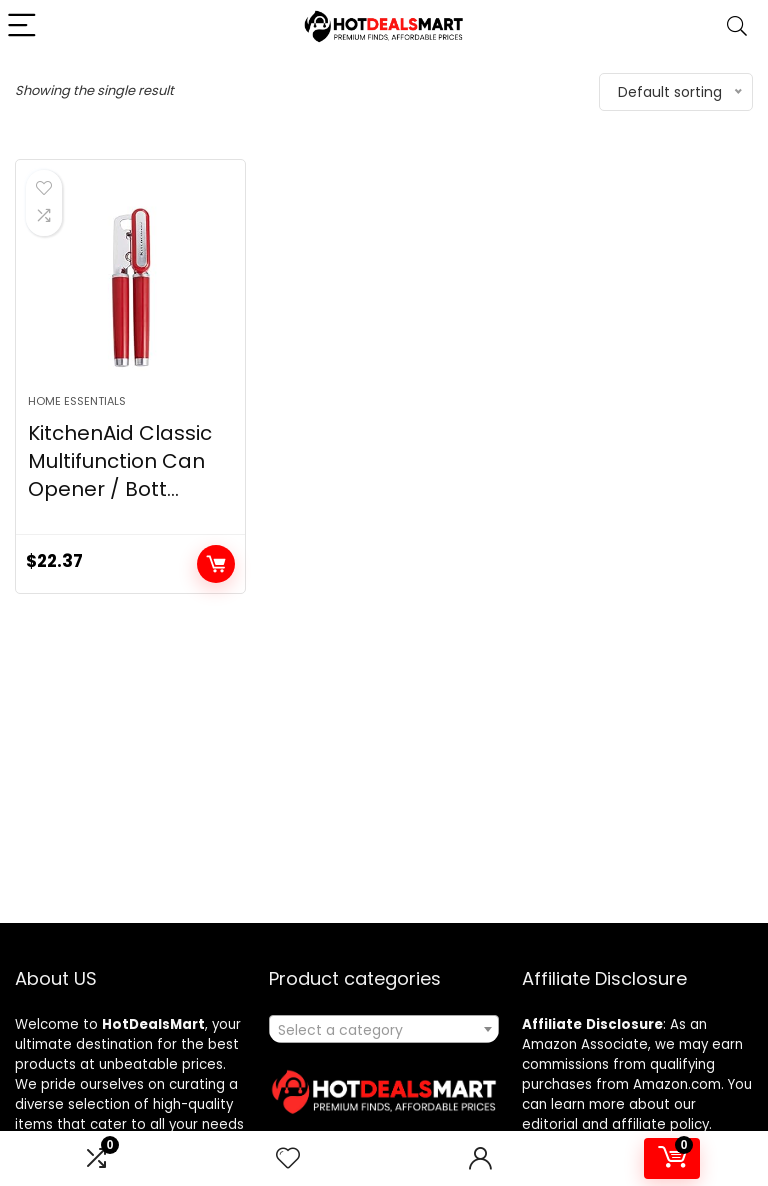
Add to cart (216, 564)
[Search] (737, 26)
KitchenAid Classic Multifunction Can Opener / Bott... (120, 461)
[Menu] (24, 26)
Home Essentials (77, 401)
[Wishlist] (288, 1158)
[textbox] (384, 1030)
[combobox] (384, 1029)
